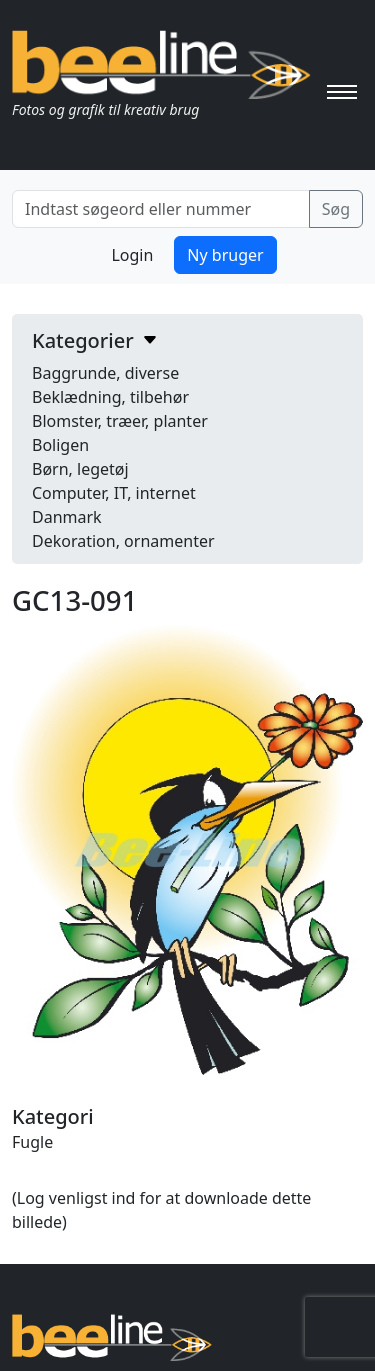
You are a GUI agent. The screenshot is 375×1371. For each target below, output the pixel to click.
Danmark (67, 517)
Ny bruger (225, 255)
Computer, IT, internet (114, 493)
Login (132, 255)
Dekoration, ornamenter (123, 541)
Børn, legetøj (80, 469)
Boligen (60, 445)
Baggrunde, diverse (105, 373)
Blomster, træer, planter (120, 421)
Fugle (32, 1142)
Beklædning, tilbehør (110, 397)
